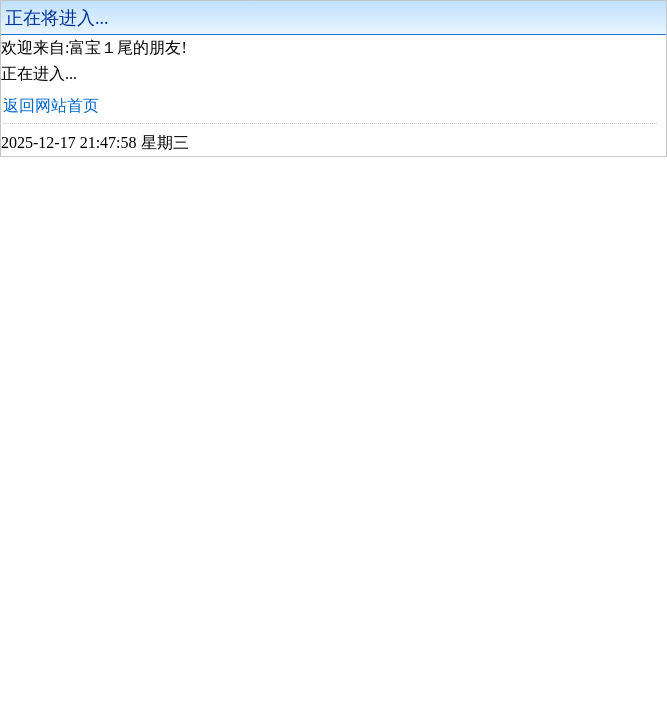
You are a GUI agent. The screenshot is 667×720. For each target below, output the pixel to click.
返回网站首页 (51, 105)
